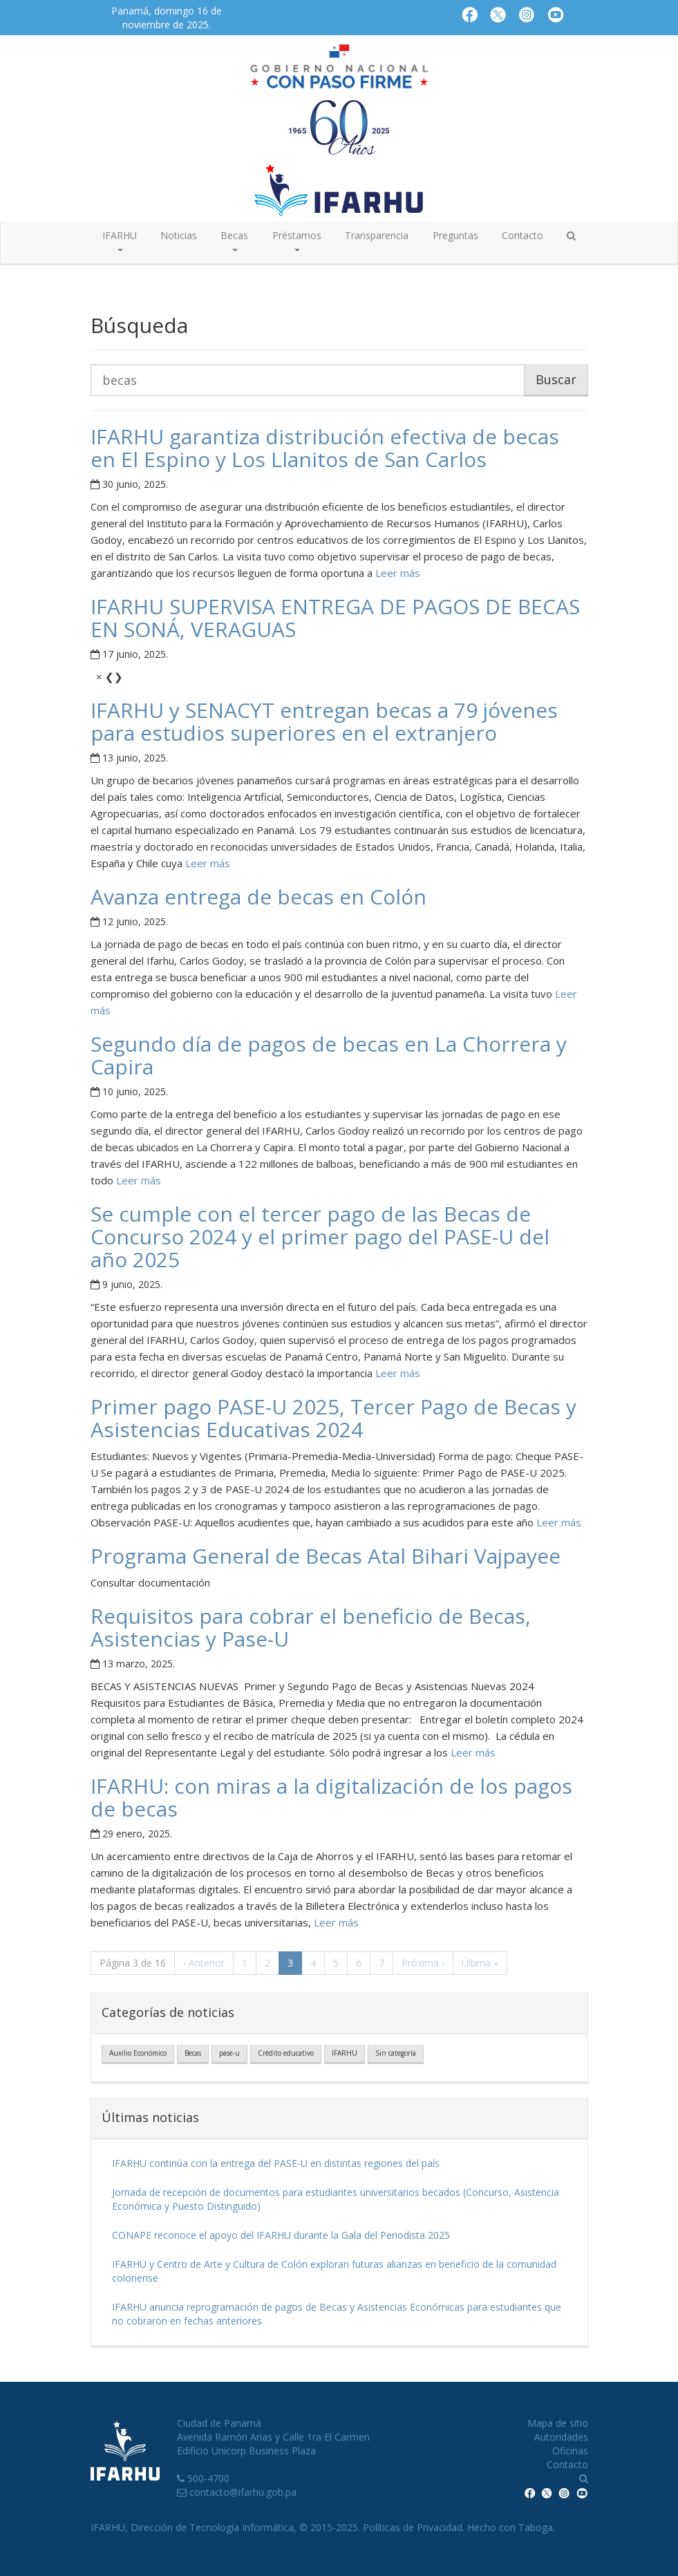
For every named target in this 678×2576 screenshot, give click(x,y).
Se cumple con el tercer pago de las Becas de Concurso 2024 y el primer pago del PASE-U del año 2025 (320, 1236)
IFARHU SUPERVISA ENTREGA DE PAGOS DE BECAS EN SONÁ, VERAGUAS (335, 617)
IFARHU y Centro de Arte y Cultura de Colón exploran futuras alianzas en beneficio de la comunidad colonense (334, 2270)
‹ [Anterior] (204, 1962)
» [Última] (480, 1962)
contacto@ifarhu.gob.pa (242, 2492)
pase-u (229, 2053)
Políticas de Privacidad (412, 2527)
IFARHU (344, 2053)
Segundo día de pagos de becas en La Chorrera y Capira (329, 1055)
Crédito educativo (286, 2053)
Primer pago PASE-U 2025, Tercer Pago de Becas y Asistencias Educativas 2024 (333, 1417)
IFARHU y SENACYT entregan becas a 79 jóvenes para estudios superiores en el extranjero (324, 721)
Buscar (556, 379)
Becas (193, 2053)
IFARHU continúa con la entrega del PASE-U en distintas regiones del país (276, 2163)
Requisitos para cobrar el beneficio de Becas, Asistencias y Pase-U (311, 1627)
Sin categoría (395, 2053)
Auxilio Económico (138, 2053)
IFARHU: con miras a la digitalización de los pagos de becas (331, 1797)
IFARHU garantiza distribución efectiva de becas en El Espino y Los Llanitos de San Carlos (325, 447)
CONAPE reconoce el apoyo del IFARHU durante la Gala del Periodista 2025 (281, 2235)
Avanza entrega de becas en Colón (258, 896)
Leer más (396, 573)
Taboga (535, 2527)
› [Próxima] (423, 1962)
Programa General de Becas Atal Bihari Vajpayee (326, 1556)
